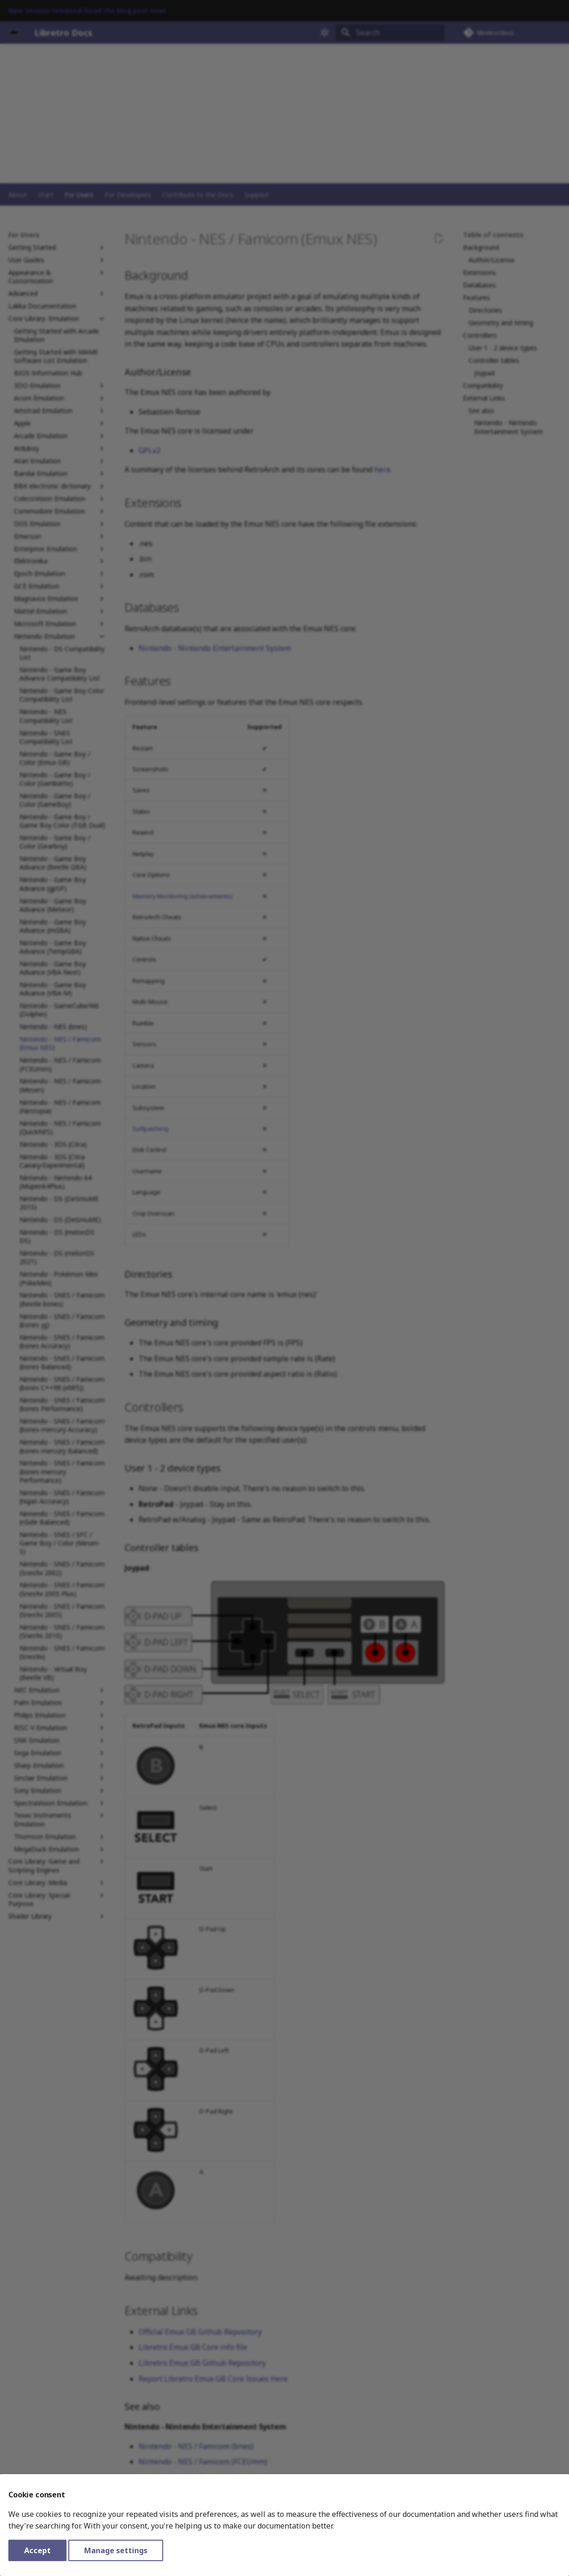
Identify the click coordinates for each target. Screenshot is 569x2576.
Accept (37, 2550)
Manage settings (115, 2550)
